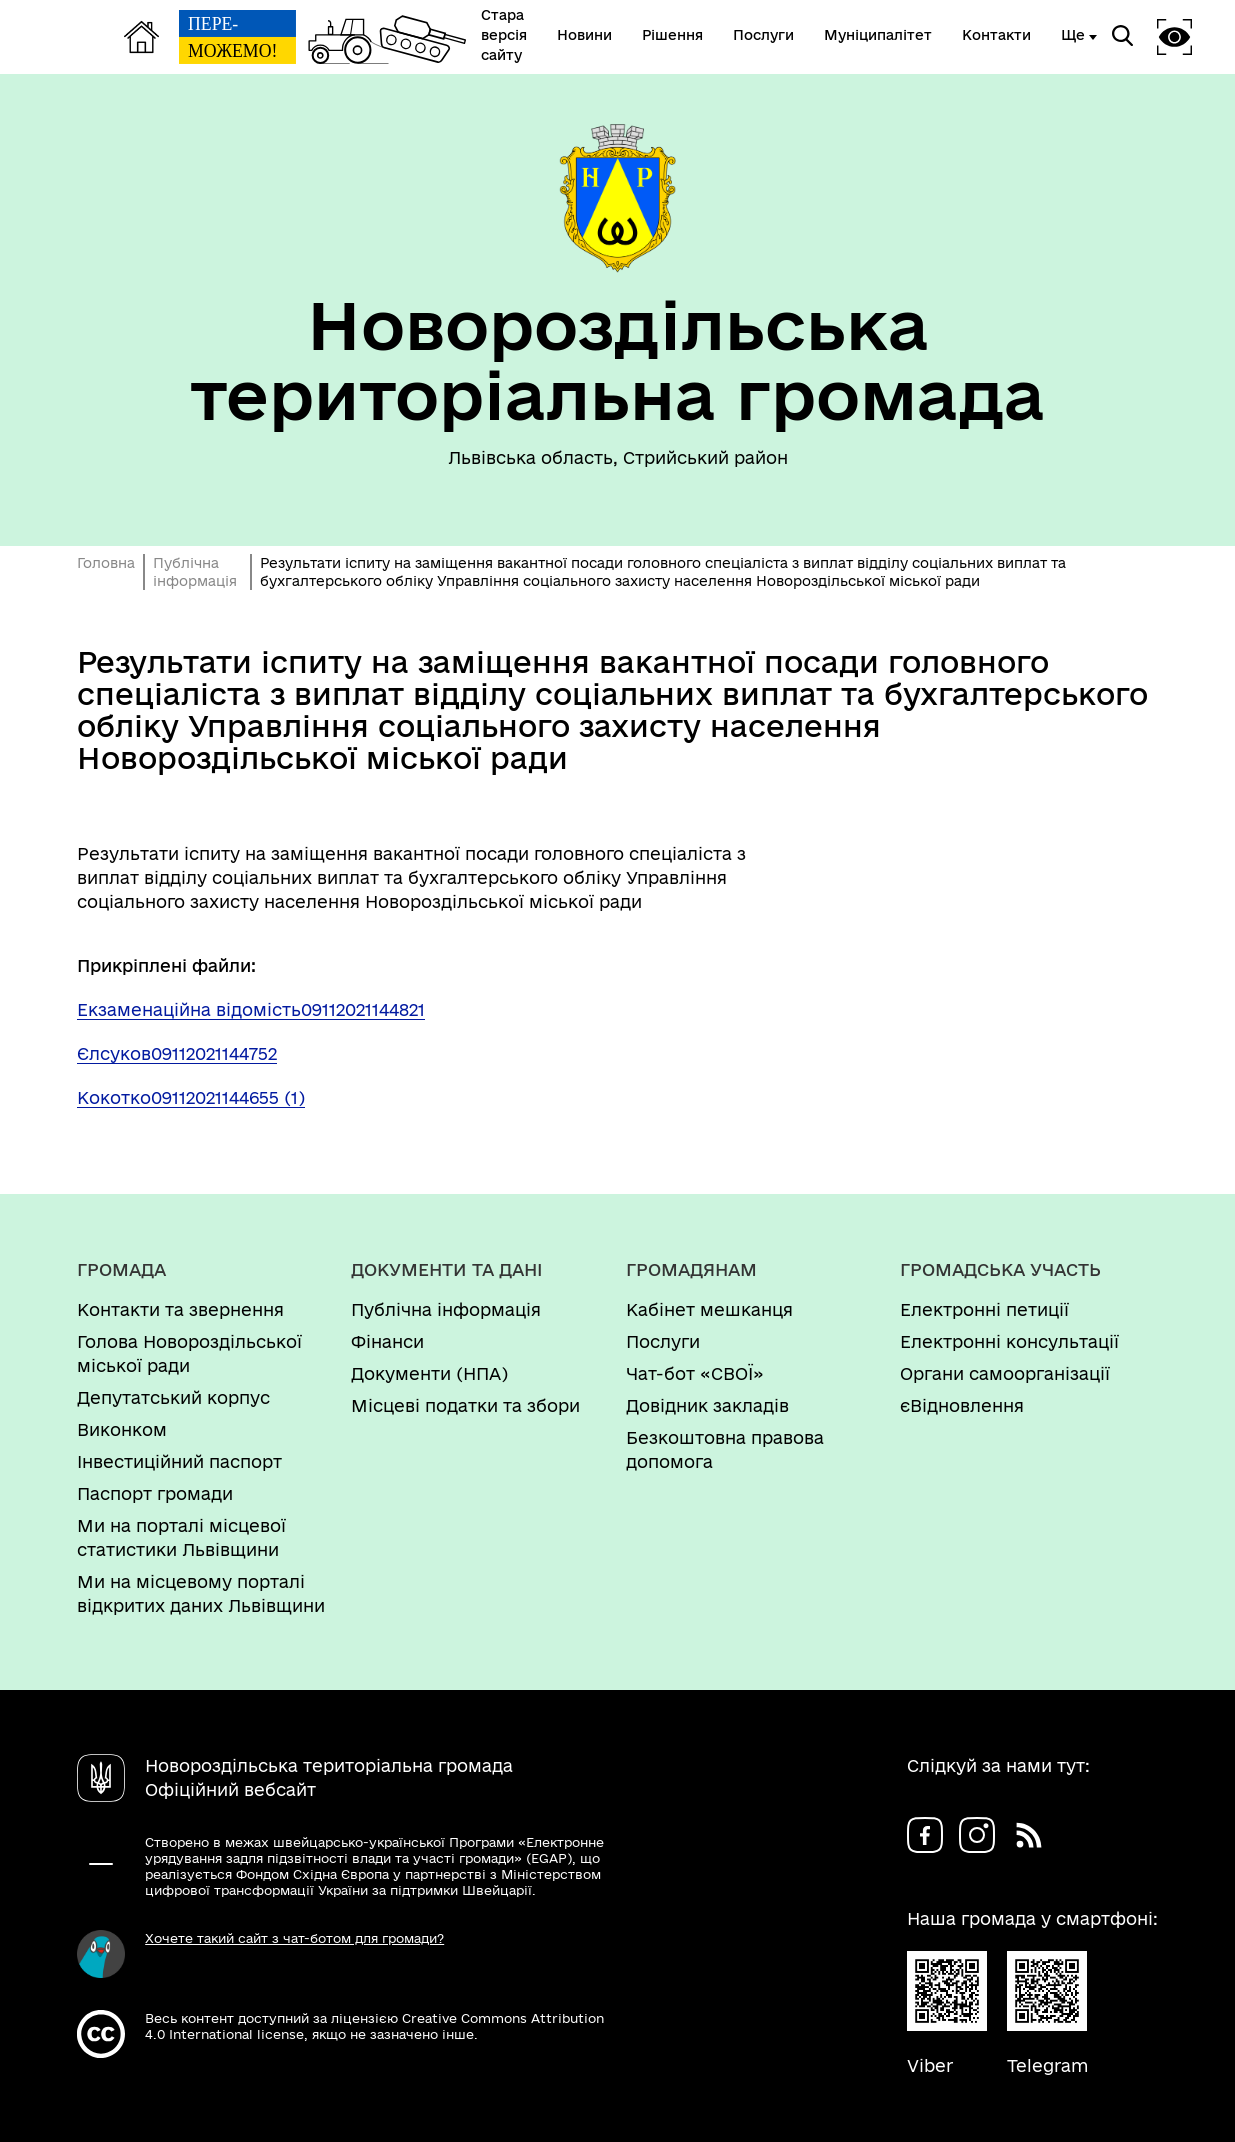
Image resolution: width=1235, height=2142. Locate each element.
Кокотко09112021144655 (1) (191, 1097)
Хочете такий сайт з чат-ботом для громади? (294, 1938)
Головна (106, 563)
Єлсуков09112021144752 (177, 1053)
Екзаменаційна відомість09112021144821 (251, 1009)
